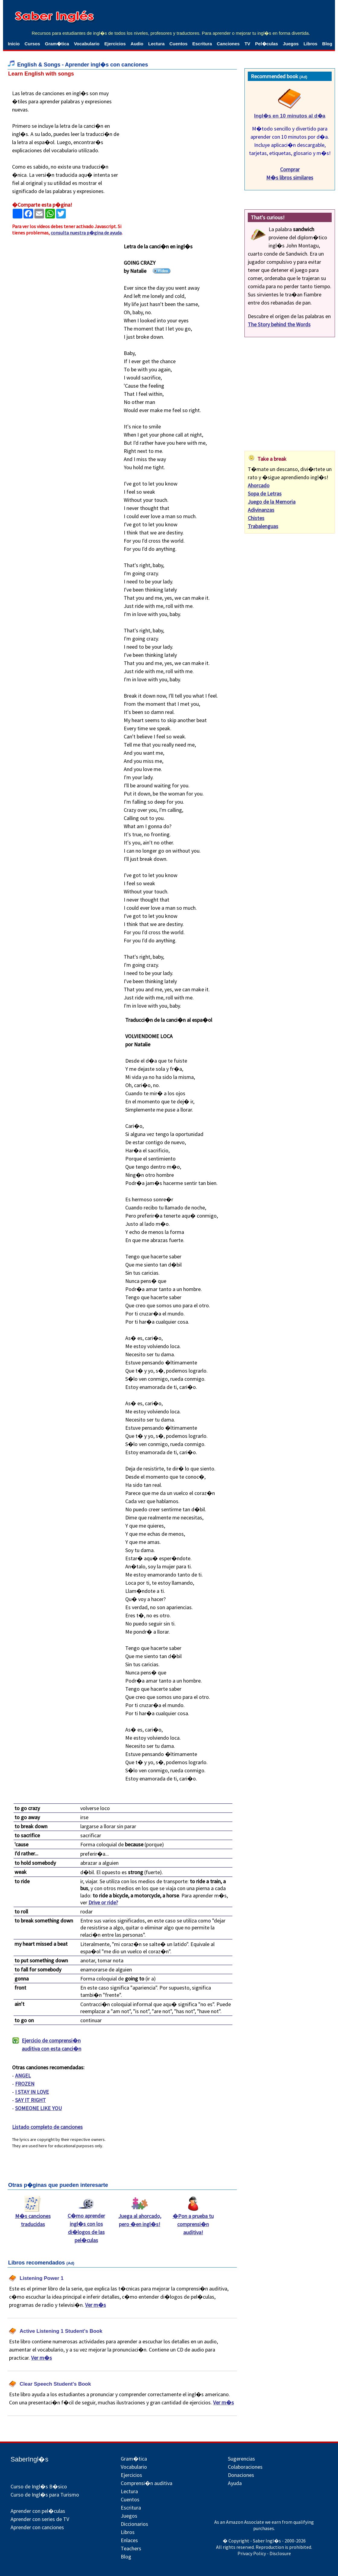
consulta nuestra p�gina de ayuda (86, 233)
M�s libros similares (289, 177)
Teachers (131, 2548)
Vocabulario (87, 43)
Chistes (256, 518)
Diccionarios (134, 2523)
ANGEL (23, 2075)
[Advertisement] (184, 127)
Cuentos (178, 43)
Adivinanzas (261, 509)
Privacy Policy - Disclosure (264, 2553)
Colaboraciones (245, 2466)
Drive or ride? (103, 1902)
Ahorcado (258, 485)
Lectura (156, 43)
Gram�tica (57, 43)
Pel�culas (266, 43)
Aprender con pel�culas (38, 2510)
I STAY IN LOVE (32, 2091)
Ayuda (235, 2483)
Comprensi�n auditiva (146, 2483)
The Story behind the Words (279, 324)
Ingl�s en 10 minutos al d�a (289, 116)
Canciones (228, 43)
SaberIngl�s (29, 2459)
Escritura (202, 43)
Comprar (290, 169)
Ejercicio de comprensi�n (46, 2044)
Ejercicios (115, 43)
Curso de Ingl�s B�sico (39, 2486)
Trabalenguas (263, 526)
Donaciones (241, 2474)
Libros (310, 43)
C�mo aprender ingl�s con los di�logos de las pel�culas (86, 2225)
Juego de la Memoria (271, 501)
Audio (137, 43)
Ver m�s (95, 2304)
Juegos (291, 43)
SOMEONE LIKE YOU (38, 2108)
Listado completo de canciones (47, 2126)
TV (247, 43)
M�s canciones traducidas (33, 2217)
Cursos (32, 43)
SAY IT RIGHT (30, 2100)
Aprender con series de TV (40, 2519)
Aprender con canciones (37, 2527)
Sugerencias (241, 2458)
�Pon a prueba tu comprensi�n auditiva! (193, 2221)
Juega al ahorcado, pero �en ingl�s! (139, 2217)
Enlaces (129, 2540)
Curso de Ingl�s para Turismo (45, 2494)
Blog (327, 43)
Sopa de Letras (265, 493)
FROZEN (24, 2083)
